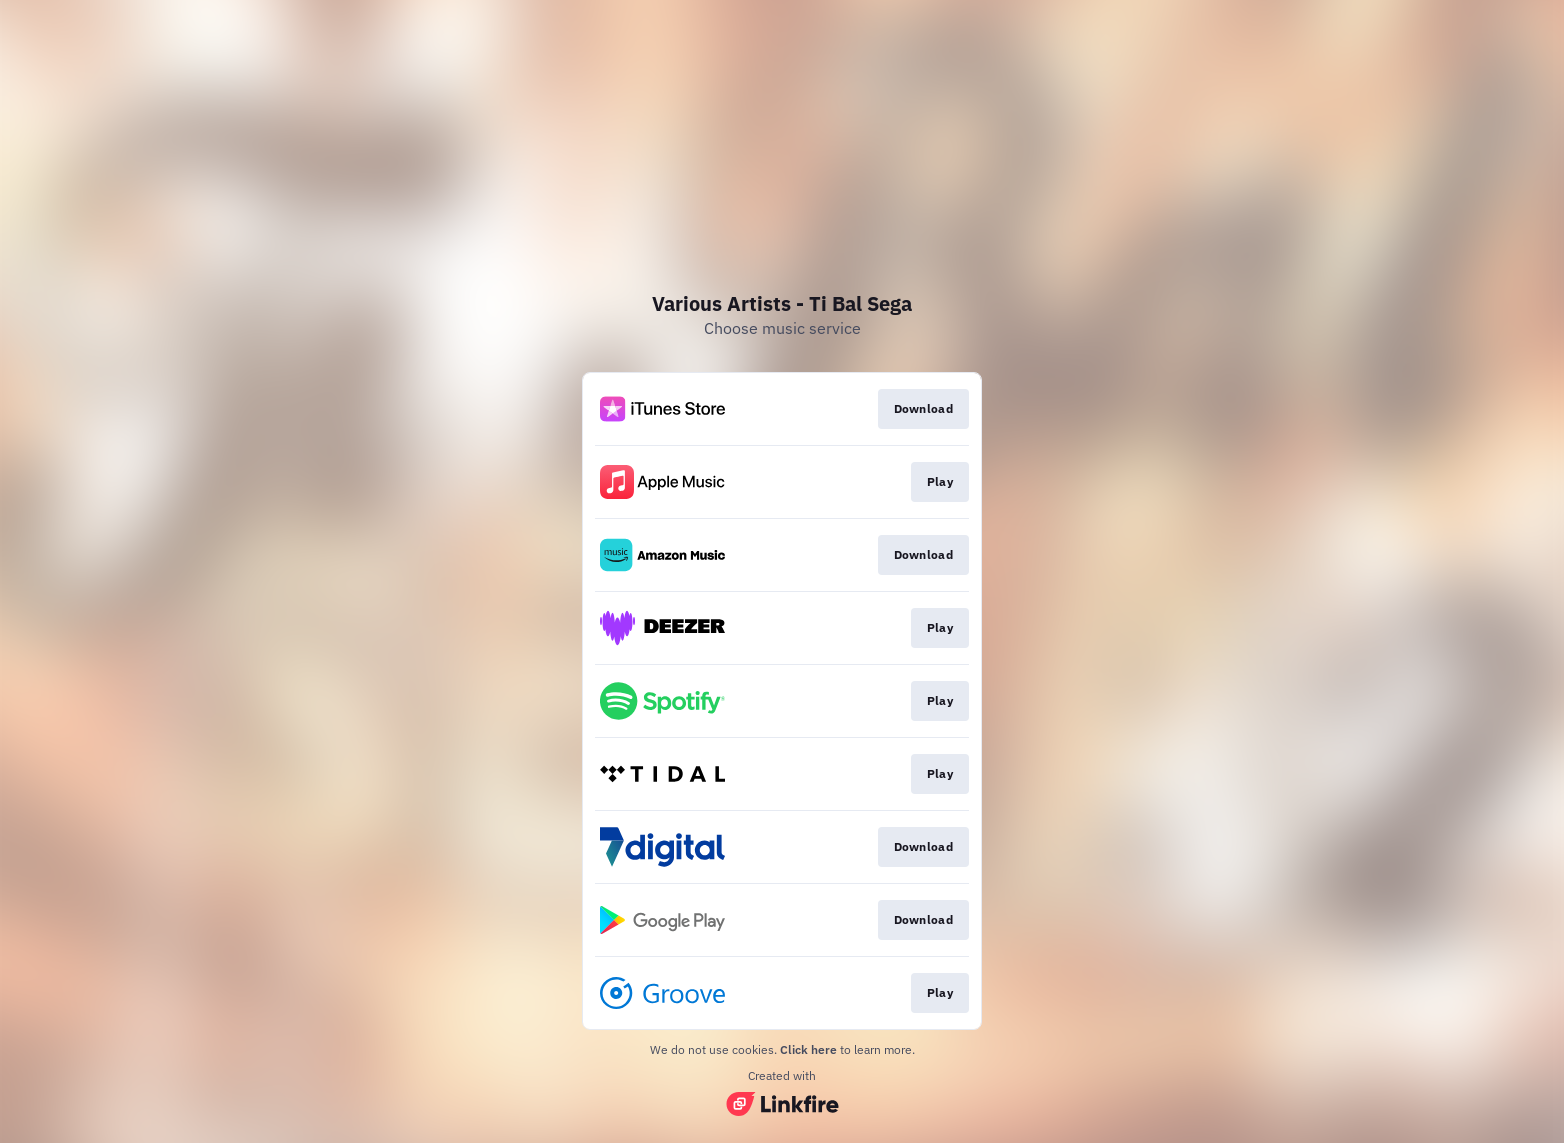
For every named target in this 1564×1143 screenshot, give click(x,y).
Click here (808, 1049)
